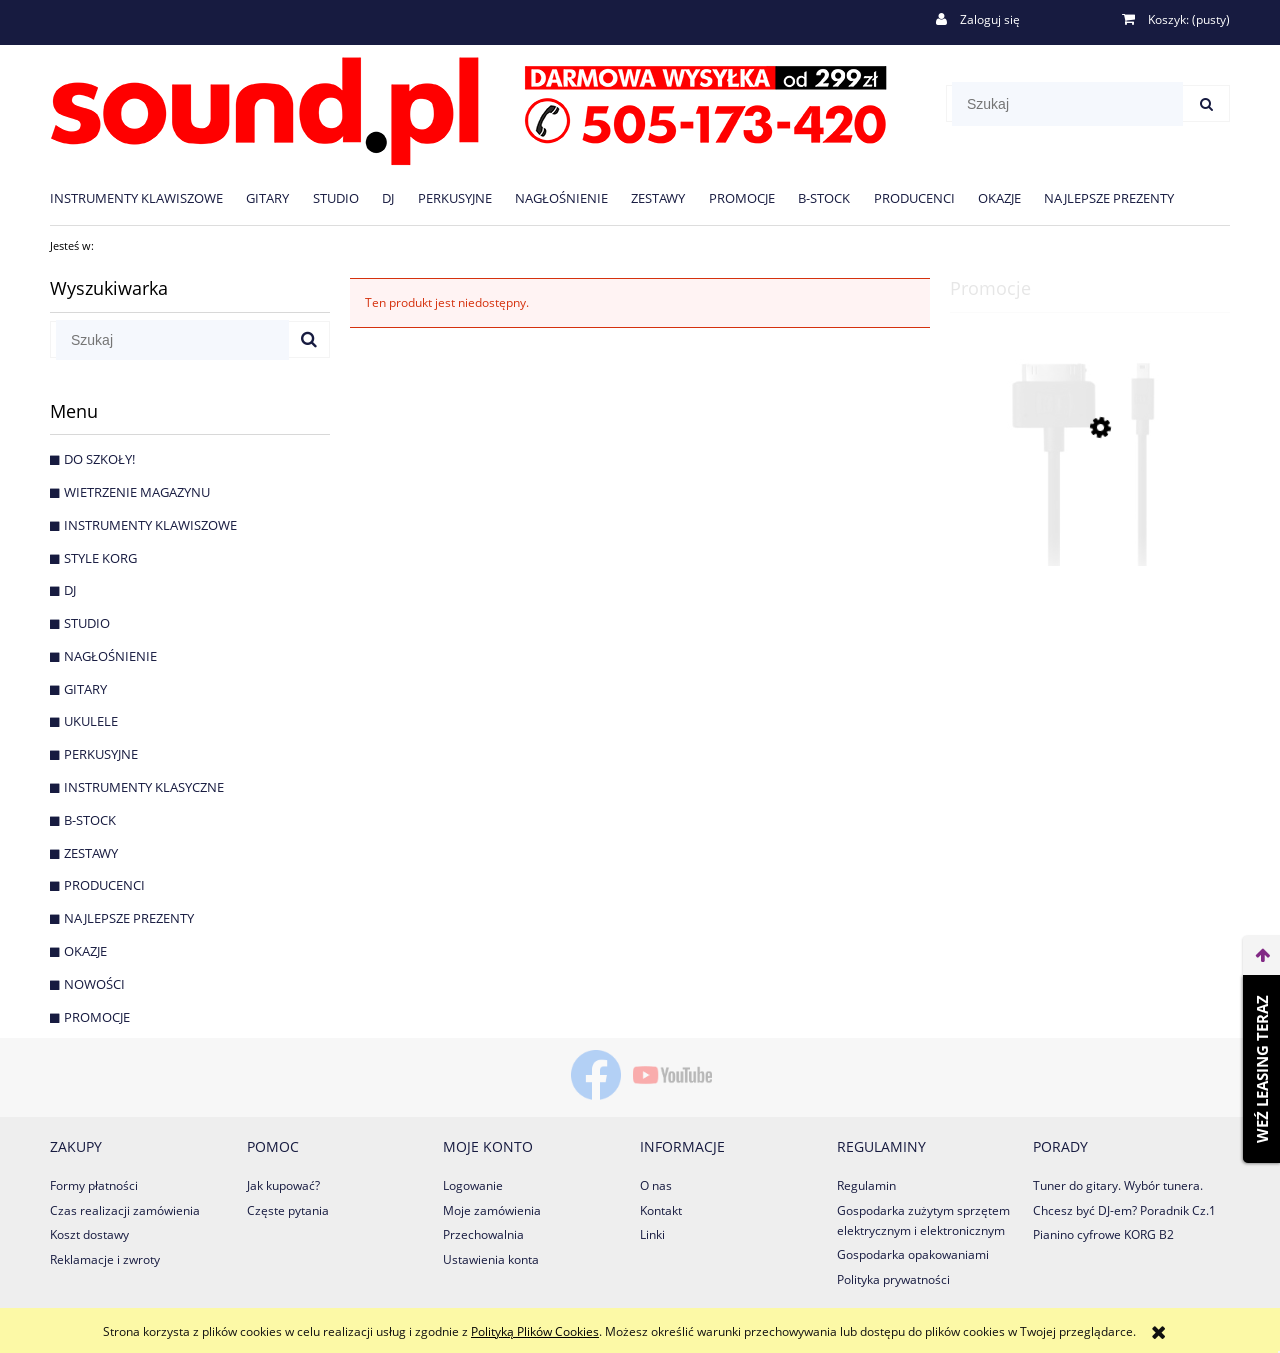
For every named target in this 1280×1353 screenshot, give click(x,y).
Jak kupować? (283, 1185)
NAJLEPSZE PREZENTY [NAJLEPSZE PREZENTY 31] (129, 918)
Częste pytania (288, 1210)
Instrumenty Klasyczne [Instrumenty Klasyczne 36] (144, 787)
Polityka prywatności (893, 1279)
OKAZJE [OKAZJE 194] (85, 951)
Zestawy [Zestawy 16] (91, 853)
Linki (652, 1234)
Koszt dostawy (89, 1234)
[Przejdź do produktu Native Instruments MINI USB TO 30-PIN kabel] (1090, 518)
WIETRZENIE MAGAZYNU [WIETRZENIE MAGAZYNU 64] (137, 492)
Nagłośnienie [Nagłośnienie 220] (110, 656)
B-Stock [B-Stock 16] (90, 820)
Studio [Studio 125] (87, 623)
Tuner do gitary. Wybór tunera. (1118, 1185)
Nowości (94, 984)
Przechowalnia (483, 1234)
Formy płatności (94, 1185)
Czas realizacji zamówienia (125, 1210)
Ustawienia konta (491, 1259)
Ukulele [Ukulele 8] (91, 721)
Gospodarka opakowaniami (913, 1254)
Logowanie (473, 1185)
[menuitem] (148, 197)
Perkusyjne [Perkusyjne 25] (101, 754)
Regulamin (866, 1185)
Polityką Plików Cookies (535, 1331)
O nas (656, 1185)
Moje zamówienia (492, 1210)
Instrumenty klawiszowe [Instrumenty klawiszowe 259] (150, 525)
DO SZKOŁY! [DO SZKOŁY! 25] (99, 459)
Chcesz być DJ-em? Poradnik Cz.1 (1124, 1210)
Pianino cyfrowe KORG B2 (1103, 1234)
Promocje (97, 1017)
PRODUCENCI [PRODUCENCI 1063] (104, 885)
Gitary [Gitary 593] (85, 689)
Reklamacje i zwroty (105, 1259)
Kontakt (661, 1210)
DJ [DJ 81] (70, 590)
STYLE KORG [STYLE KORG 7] (100, 558)
